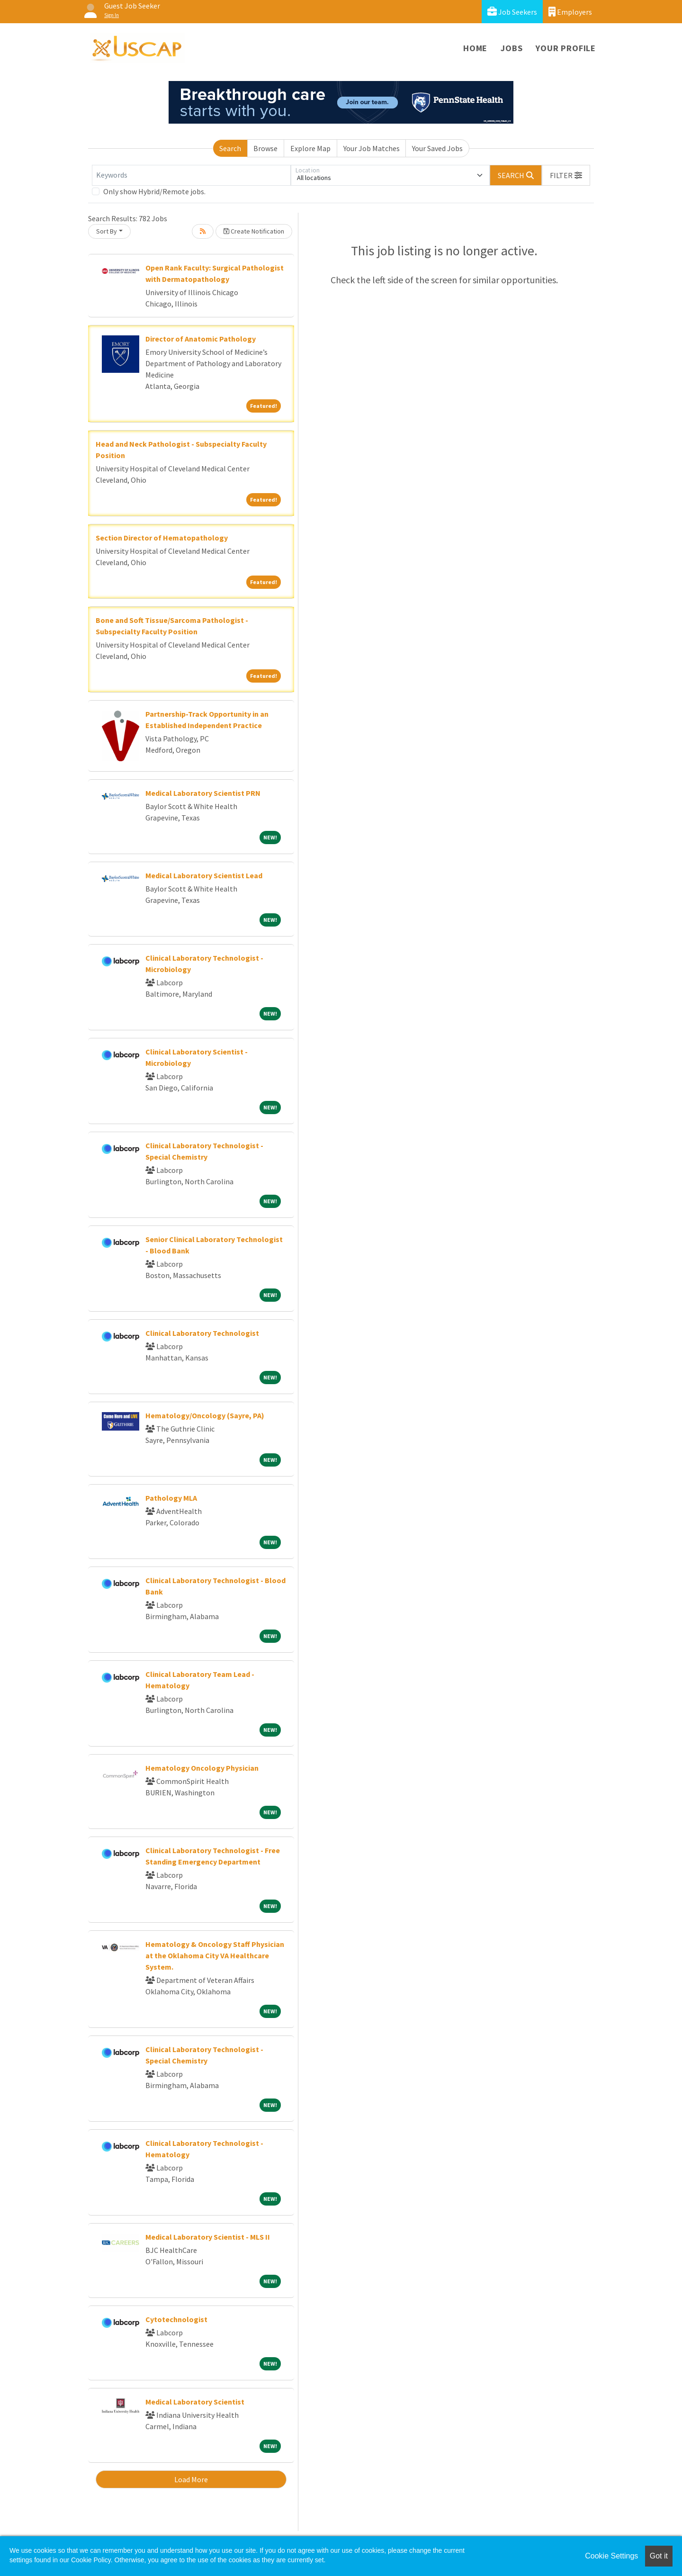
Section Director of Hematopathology (162, 537)
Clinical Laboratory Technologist (202, 1333)
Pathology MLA (171, 1498)
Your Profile (566, 48)
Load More (191, 2479)
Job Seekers (512, 12)
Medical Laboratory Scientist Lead (203, 875)
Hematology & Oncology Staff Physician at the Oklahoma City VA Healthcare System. (214, 1955)
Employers (570, 12)
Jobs (511, 48)
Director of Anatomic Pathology (200, 338)
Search (230, 148)
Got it (659, 2556)
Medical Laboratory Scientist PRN (202, 793)
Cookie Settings (611, 2556)
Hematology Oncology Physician (202, 1768)
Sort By (106, 231)
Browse (265, 148)
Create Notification (254, 231)
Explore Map (310, 148)
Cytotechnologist (176, 2319)
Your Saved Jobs (437, 148)
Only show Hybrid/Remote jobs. (154, 191)
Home (475, 48)
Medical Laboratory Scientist (194, 2401)
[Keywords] (191, 175)
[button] (566, 175)
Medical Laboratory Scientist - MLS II (207, 2237)
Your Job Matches (371, 148)
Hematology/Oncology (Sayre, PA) (204, 1415)
